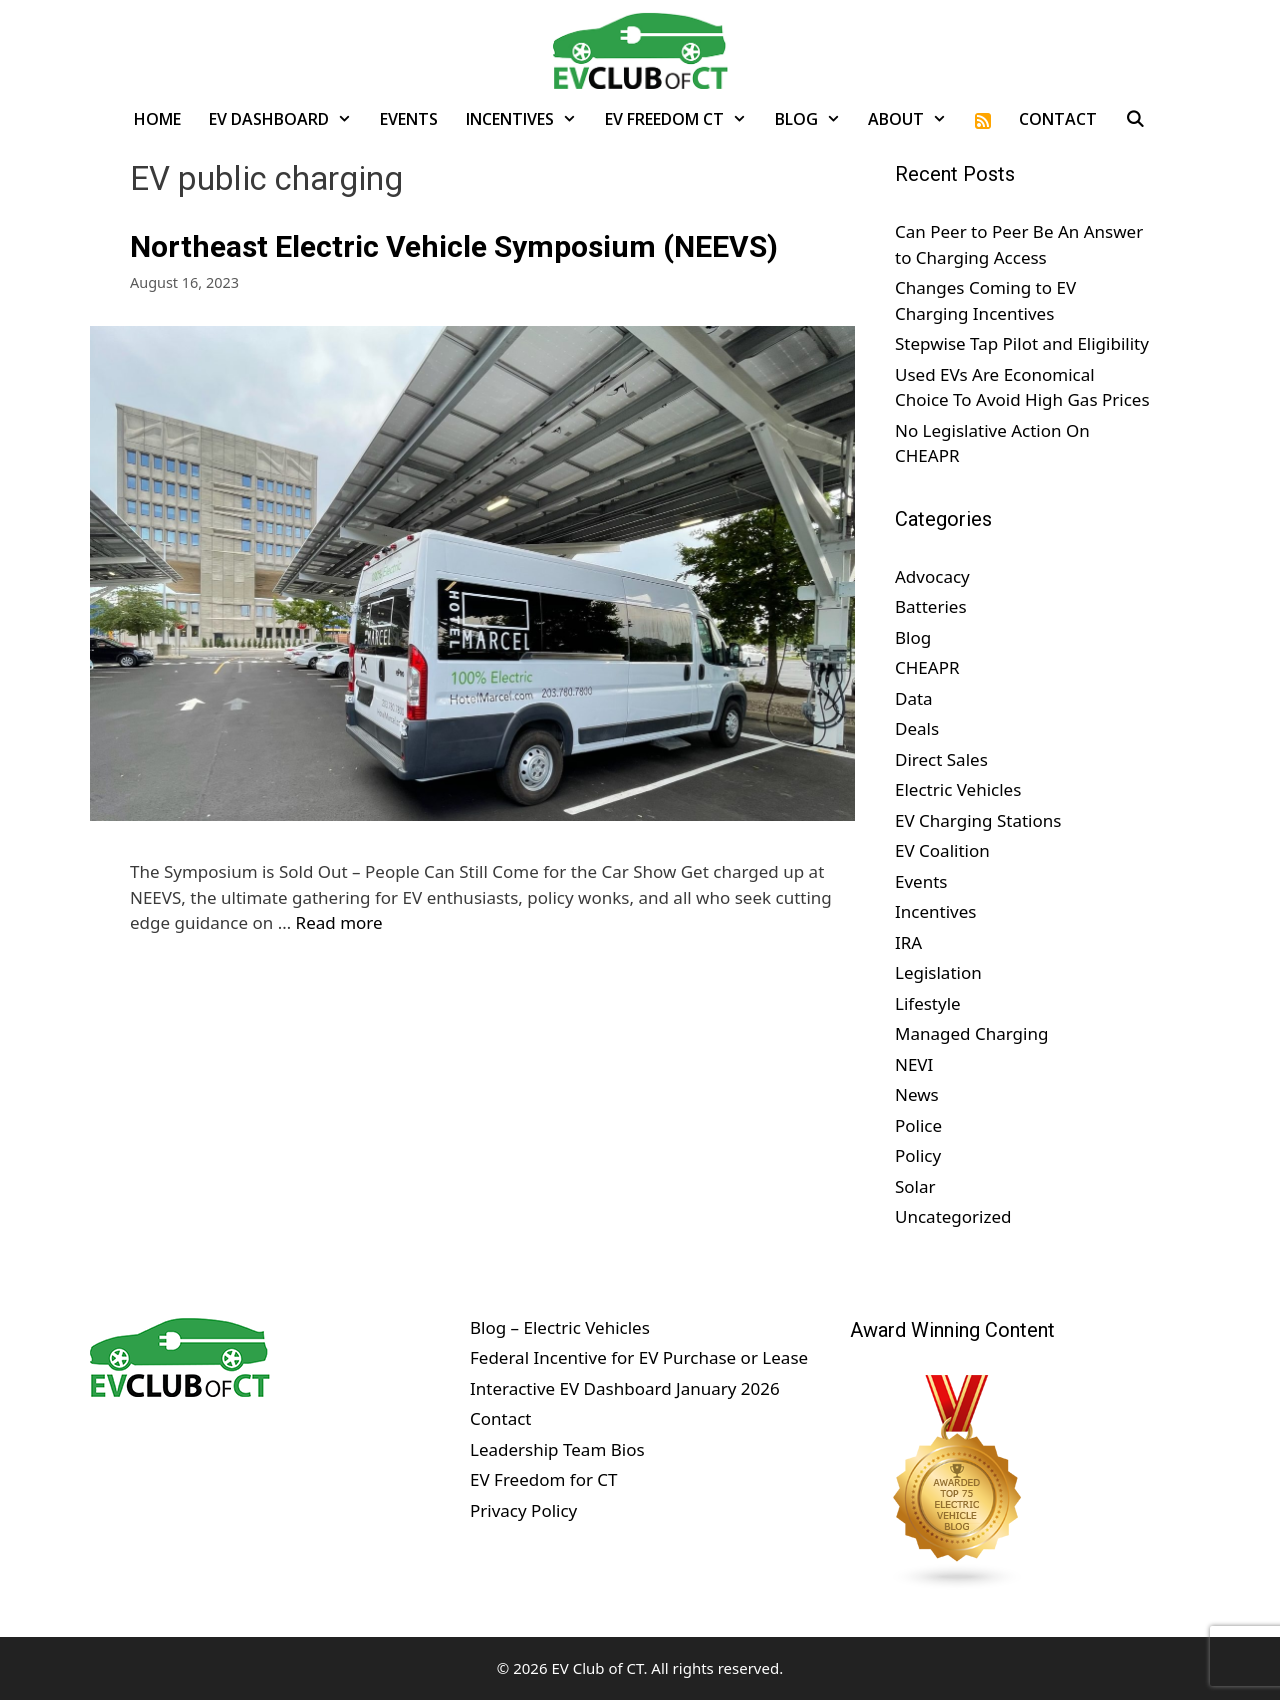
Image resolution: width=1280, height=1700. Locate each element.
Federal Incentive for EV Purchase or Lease (639, 1357)
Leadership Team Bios (557, 1449)
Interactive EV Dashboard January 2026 (625, 1388)
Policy (918, 1155)
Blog (815, 119)
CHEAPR (927, 667)
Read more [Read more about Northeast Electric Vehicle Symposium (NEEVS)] (339, 922)
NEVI (914, 1064)
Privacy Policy (523, 1510)
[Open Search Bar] (1135, 119)
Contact (1058, 119)
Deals (917, 728)
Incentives (528, 119)
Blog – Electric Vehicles (560, 1327)
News (917, 1094)
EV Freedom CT (683, 119)
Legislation (938, 972)
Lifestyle (928, 1003)
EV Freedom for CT (544, 1479)
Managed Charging (971, 1033)
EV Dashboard (287, 119)
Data (914, 698)
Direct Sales (941, 759)
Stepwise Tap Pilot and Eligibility (1022, 343)
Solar (915, 1186)
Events (409, 119)
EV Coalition (942, 850)
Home (157, 119)
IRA (908, 942)
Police (918, 1125)
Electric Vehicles (958, 789)
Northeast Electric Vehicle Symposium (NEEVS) (454, 246)
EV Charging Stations (978, 820)
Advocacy (932, 576)
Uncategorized (953, 1216)
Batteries (931, 606)
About (914, 119)
